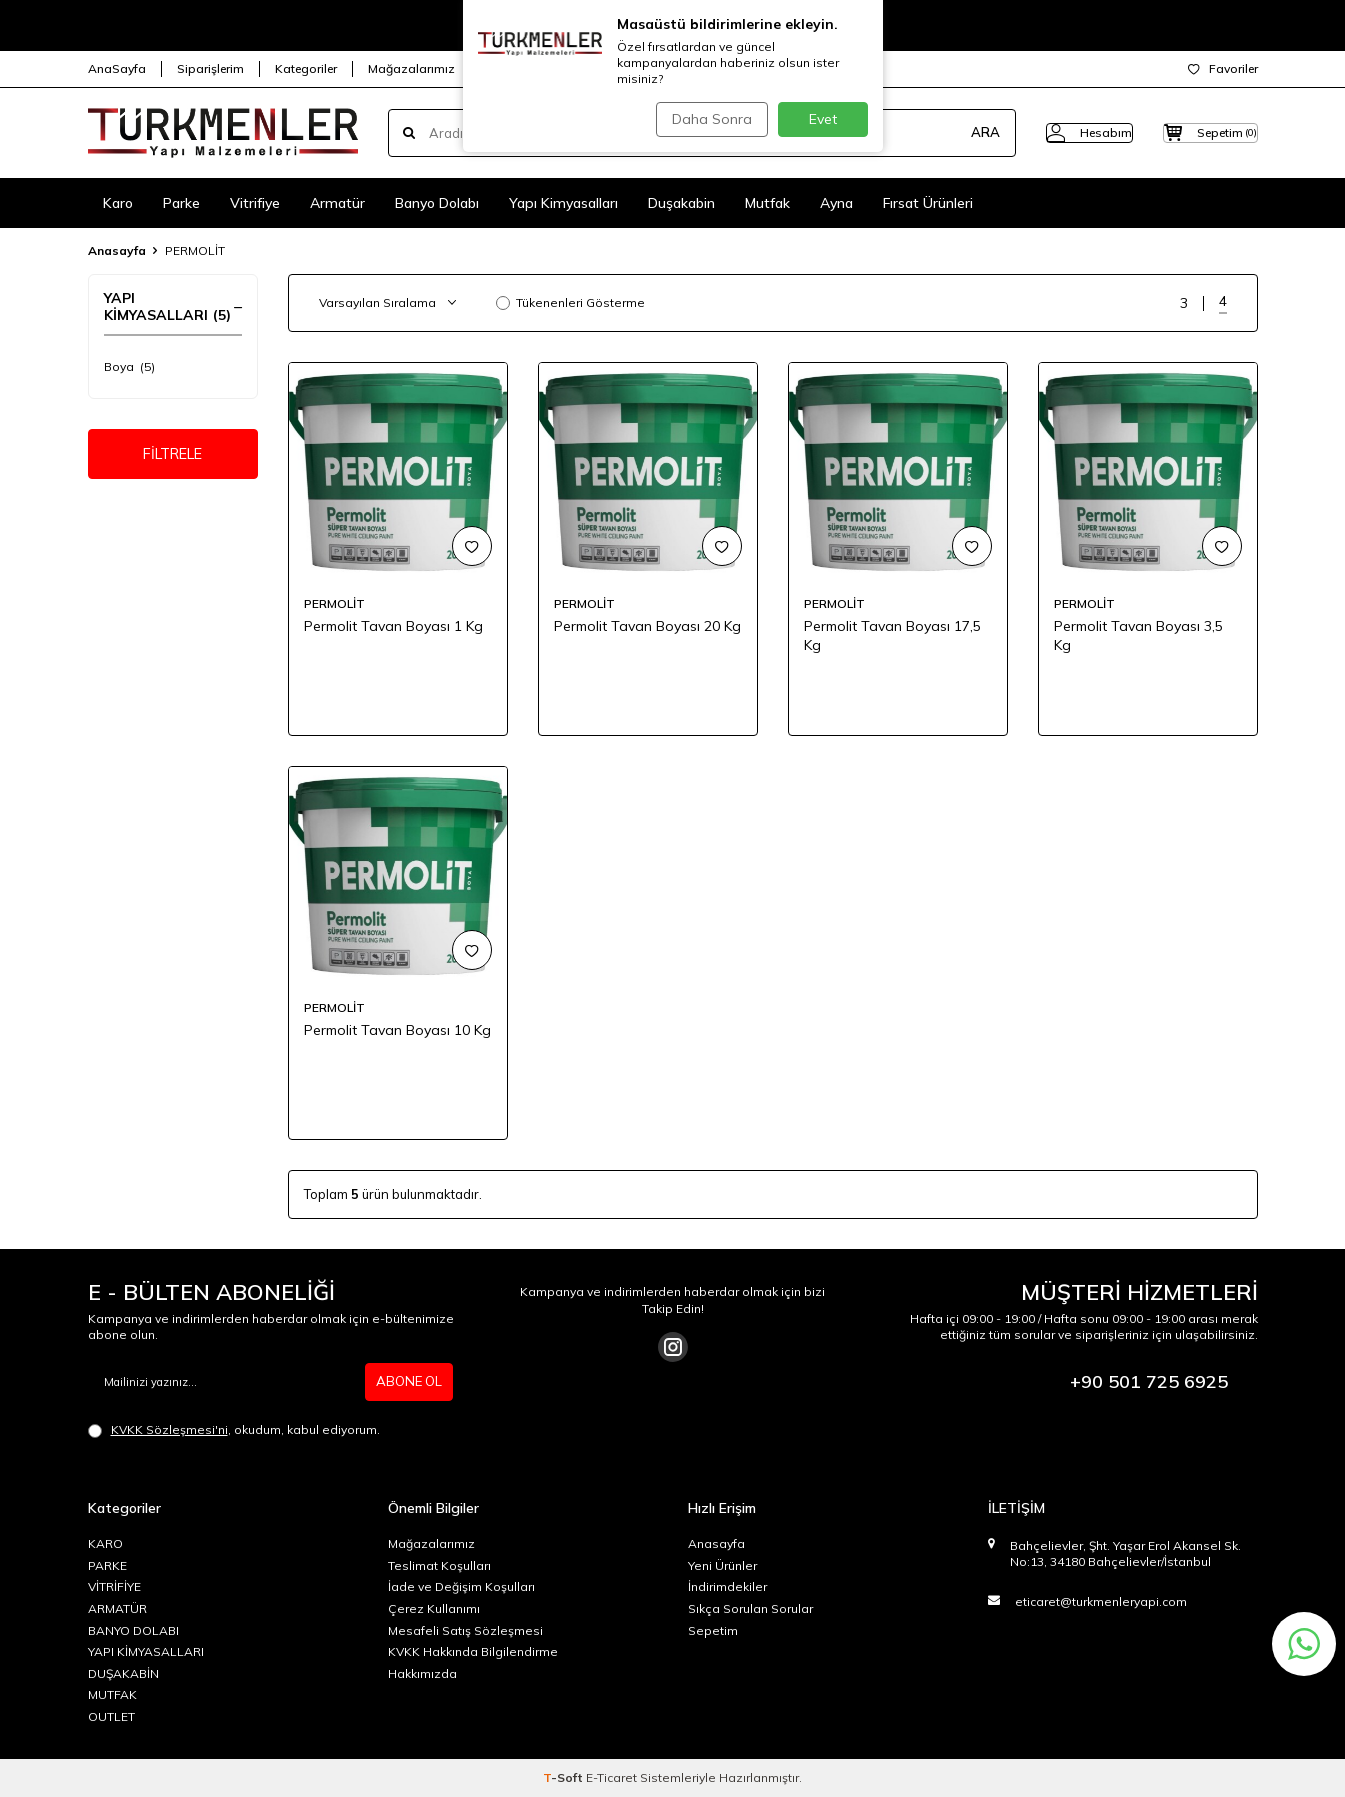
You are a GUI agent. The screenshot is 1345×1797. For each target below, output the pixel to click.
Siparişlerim (210, 68)
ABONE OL (407, 1382)
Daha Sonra (707, 119)
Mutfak (767, 203)
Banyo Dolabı (437, 203)
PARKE (107, 1565)
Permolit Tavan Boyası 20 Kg (647, 626)
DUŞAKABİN (123, 1673)
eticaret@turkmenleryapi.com (1101, 1601)
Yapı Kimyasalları (563, 203)
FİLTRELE (172, 457)
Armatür (337, 203)
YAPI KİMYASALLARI (146, 1651)
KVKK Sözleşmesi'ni (169, 1429)
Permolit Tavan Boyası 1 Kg (393, 626)
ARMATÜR (117, 1608)
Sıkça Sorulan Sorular (750, 1608)
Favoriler (1223, 68)
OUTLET (111, 1716)
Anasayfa (117, 250)
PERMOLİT (334, 603)
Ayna (836, 203)
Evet (823, 119)
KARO (105, 1543)
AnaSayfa (117, 68)
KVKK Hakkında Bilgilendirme (473, 1651)
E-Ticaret (611, 1777)
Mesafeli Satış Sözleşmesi (465, 1630)
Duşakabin (681, 203)
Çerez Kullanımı (434, 1608)
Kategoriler (306, 68)
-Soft (564, 1777)
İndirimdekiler (727, 1586)
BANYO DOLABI (133, 1630)
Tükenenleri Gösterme (570, 302)
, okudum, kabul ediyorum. (234, 1430)
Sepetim (713, 1630)
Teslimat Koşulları (439, 1565)
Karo (118, 203)
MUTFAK (112, 1694)
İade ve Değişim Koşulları (461, 1586)
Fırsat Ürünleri (928, 203)
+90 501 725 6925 (1149, 1381)
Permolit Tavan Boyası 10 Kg (397, 1030)
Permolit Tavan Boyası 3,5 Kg (1138, 635)
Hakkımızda (422, 1673)
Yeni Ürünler (722, 1565)
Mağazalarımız (411, 68)
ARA (945, 133)
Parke (181, 203)
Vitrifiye (255, 203)
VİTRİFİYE (114, 1586)
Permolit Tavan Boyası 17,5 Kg (892, 635)
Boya (129, 367)
